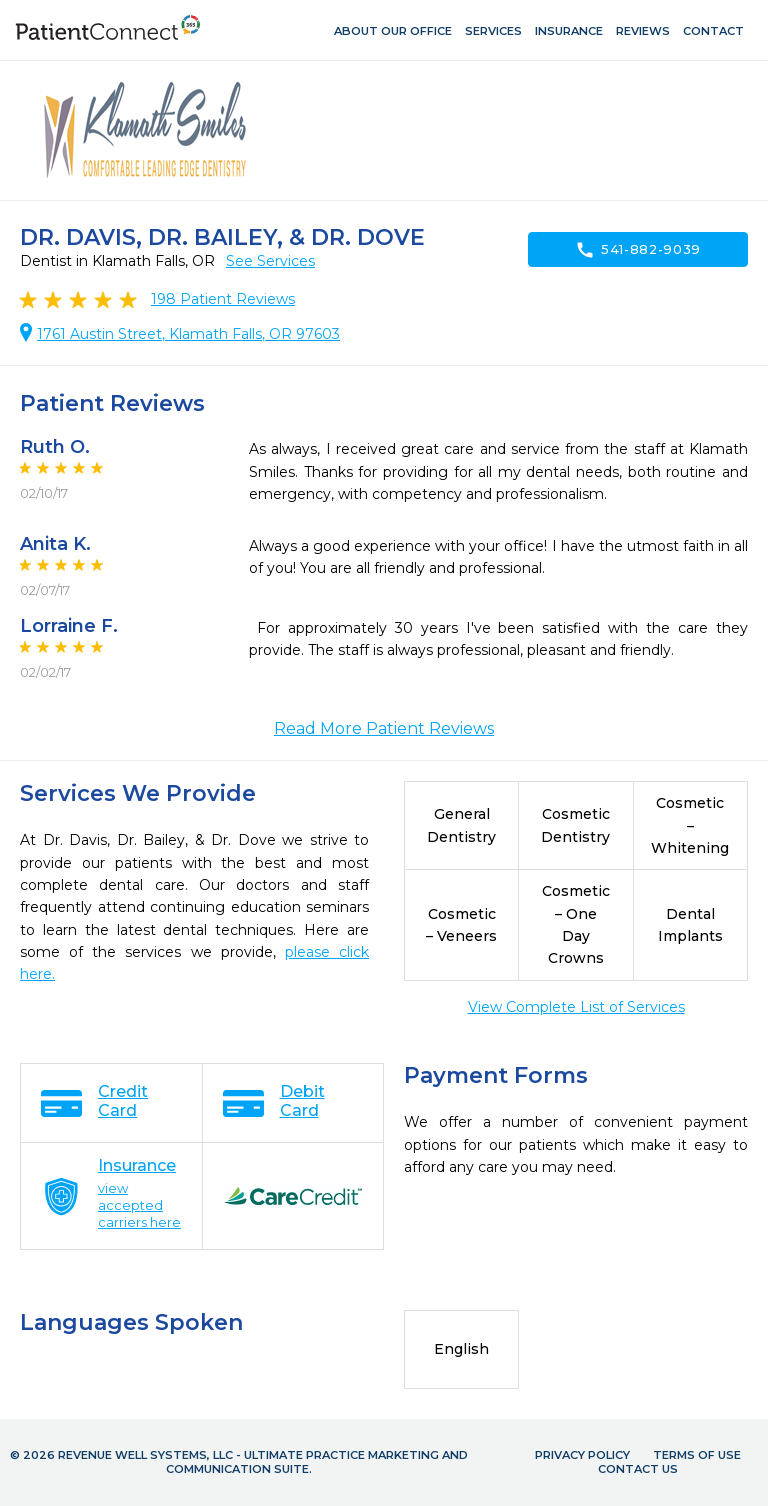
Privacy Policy (582, 1455)
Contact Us (638, 1469)
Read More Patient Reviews (384, 728)
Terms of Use (697, 1455)
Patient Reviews (223, 299)
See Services (270, 261)
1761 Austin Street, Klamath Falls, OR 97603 (188, 334)
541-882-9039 (638, 250)
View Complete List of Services (576, 1007)
